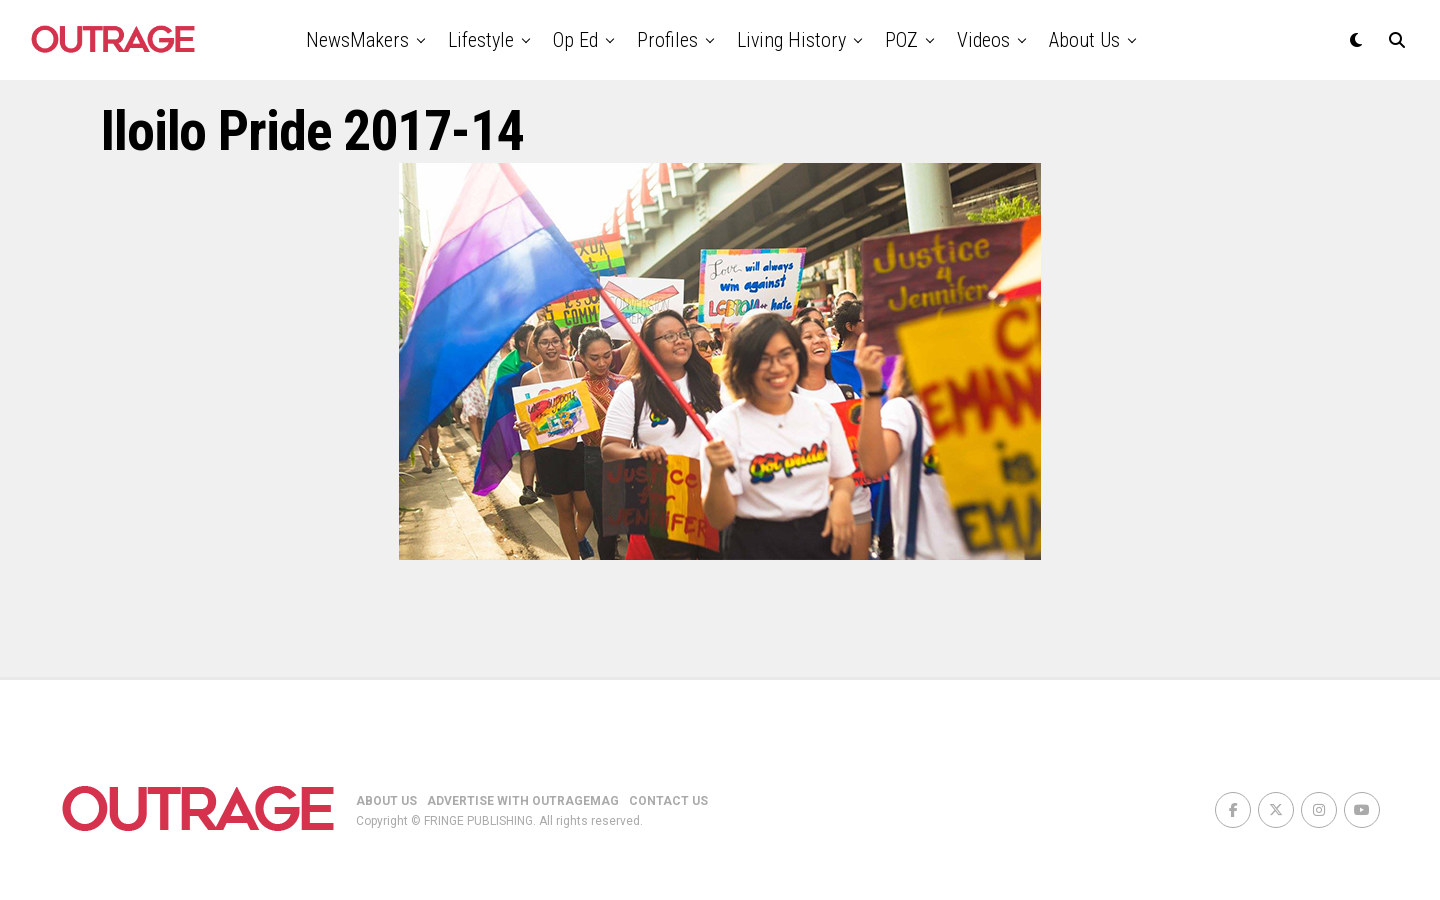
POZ (901, 40)
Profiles (667, 40)
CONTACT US (668, 801)
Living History (791, 40)
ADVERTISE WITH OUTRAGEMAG (523, 801)
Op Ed (575, 40)
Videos (983, 40)
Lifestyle (481, 40)
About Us (1084, 40)
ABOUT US (386, 801)
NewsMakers (357, 40)
